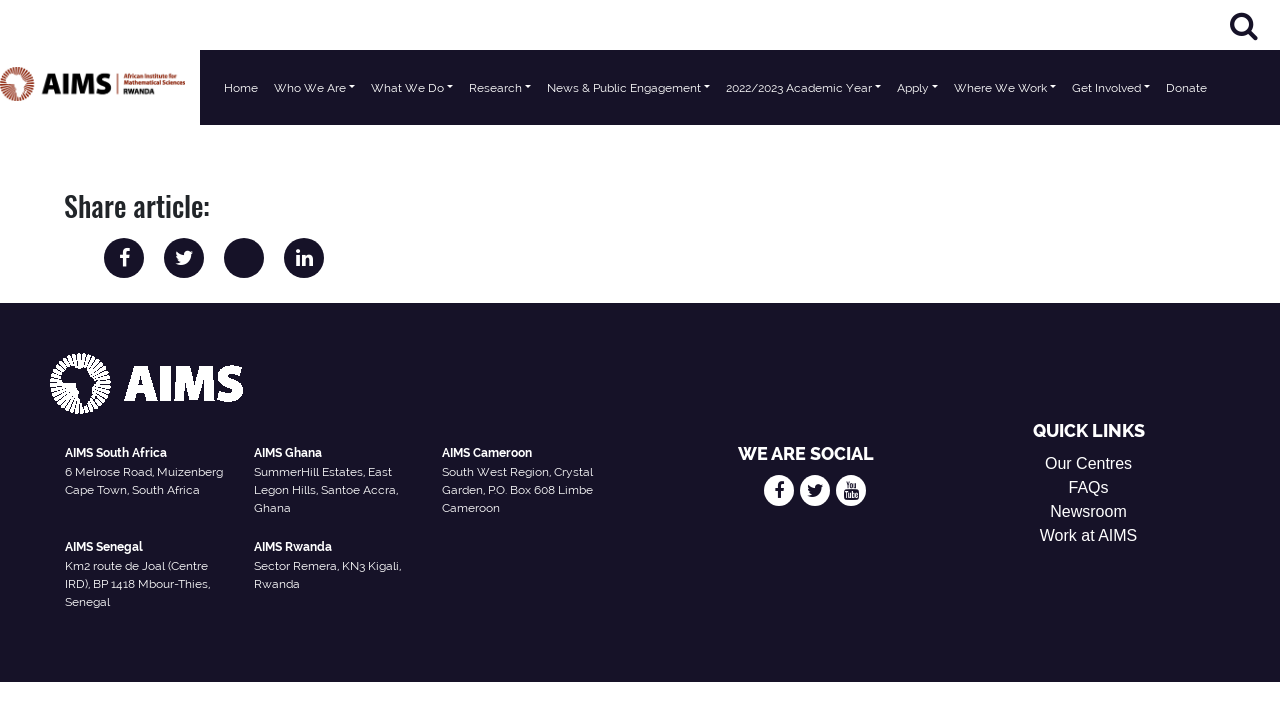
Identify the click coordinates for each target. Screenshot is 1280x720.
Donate (1186, 88)
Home (241, 88)
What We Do (407, 88)
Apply (913, 88)
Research (495, 88)
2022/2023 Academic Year (799, 88)
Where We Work (1000, 88)
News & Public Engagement (624, 88)
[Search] (1244, 25)
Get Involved (1106, 88)
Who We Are (310, 88)
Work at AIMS (1089, 535)
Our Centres (1088, 463)
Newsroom (1088, 511)
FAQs (1089, 487)
